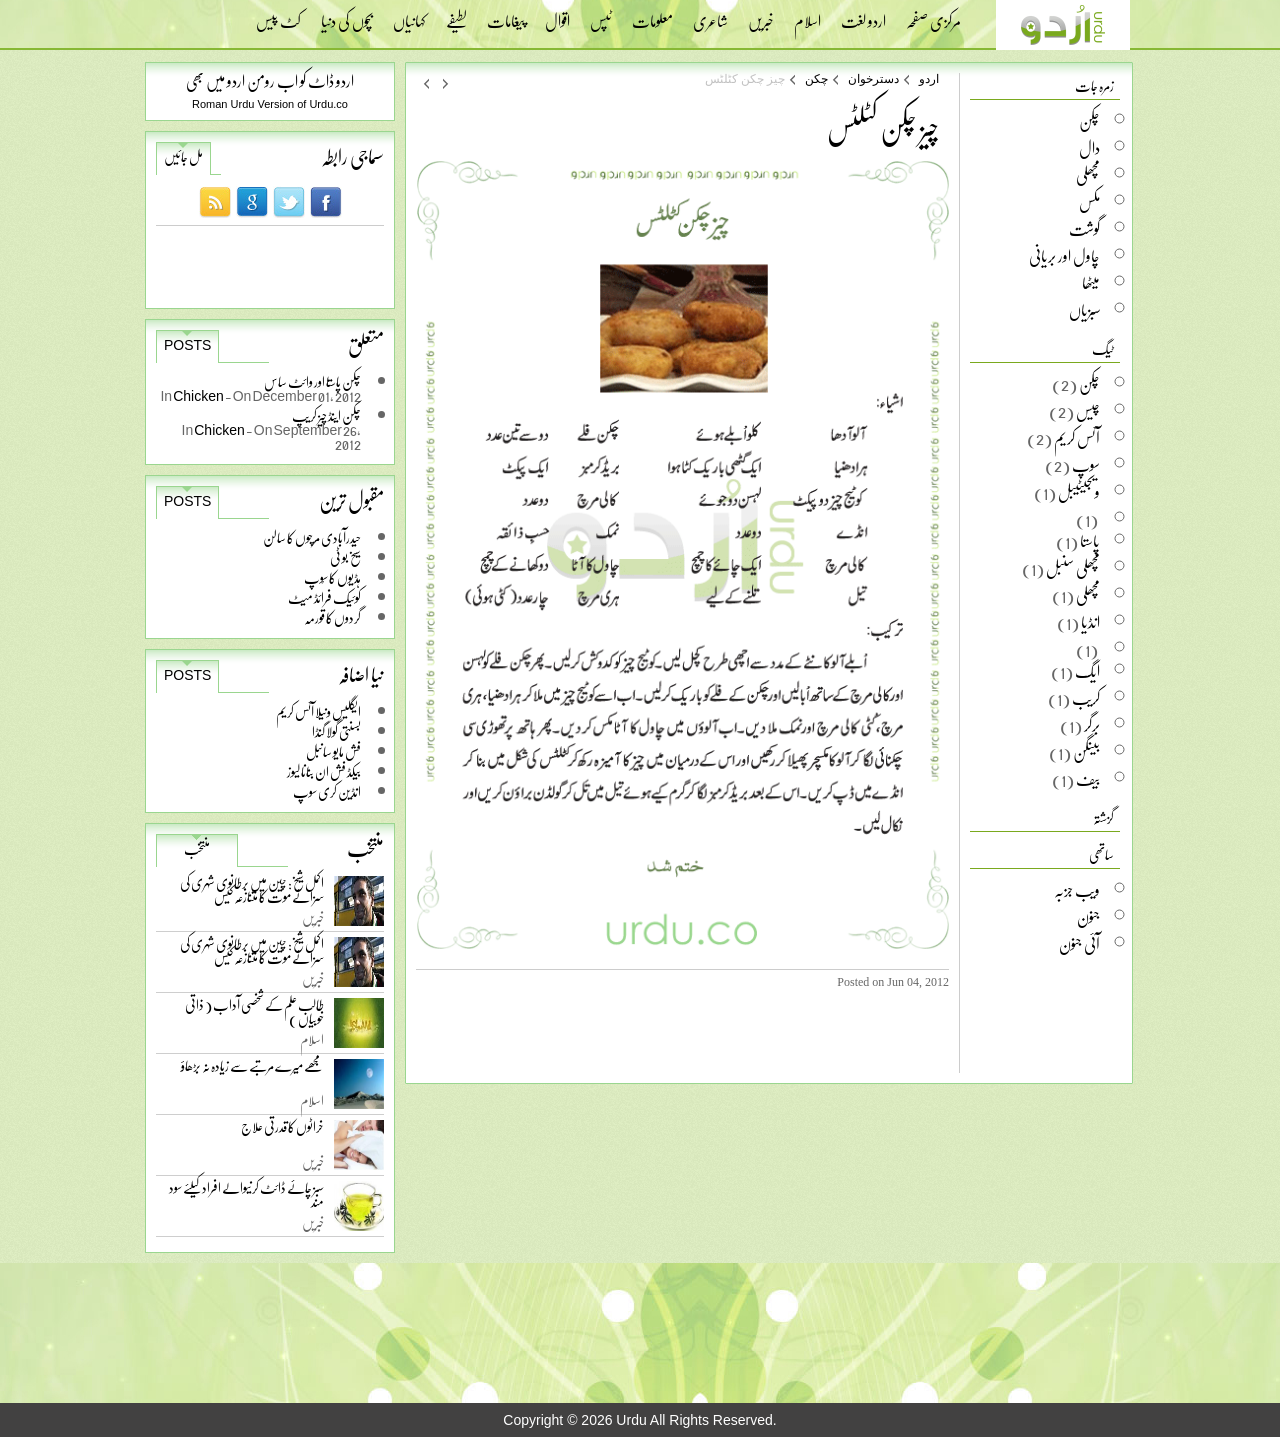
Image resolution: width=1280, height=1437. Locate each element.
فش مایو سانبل (333, 751)
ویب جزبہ (1077, 890)
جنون (1088, 917)
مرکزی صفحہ (933, 15)
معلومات (652, 15)
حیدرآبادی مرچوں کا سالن (312, 537)
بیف (1088, 779)
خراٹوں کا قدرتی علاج (282, 1131)
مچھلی (1088, 175)
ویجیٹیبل (1079, 492)
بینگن (1086, 752)
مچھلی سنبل (1073, 568)
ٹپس (601, 15)
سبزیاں (1084, 310)
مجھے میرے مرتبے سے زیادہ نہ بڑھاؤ (252, 1070)
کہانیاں (409, 15)
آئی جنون (1079, 944)
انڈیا (1090, 622)
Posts (187, 345)
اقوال (557, 15)
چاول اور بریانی (1064, 256)
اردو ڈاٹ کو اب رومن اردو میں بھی (270, 80)
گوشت (1084, 229)
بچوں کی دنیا (347, 15)
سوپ (1086, 465)
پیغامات (506, 15)
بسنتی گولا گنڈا (336, 731)
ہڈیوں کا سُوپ (332, 577)
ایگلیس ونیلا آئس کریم (318, 711)
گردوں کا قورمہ (332, 617)
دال (1089, 148)
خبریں (761, 15)
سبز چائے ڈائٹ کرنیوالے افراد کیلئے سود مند (246, 1198)
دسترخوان (873, 79)
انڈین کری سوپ (327, 791)
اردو (929, 79)
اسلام (807, 15)
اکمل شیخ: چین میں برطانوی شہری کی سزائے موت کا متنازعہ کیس (252, 893)
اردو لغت (863, 15)
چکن (816, 79)
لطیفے (456, 15)
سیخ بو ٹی (345, 557)
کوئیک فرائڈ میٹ (324, 597)
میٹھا (1091, 283)
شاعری (710, 15)
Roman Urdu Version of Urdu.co (270, 104)
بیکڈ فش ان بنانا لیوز (324, 771)
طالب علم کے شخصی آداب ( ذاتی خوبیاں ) (254, 1015)
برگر (1092, 725)
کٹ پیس (278, 15)
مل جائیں (183, 157)
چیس (1088, 411)
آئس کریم (1077, 438)
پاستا (1090, 541)
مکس (1089, 202)
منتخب (197, 849)
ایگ (1087, 671)
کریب (1086, 698)
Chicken (199, 395)
